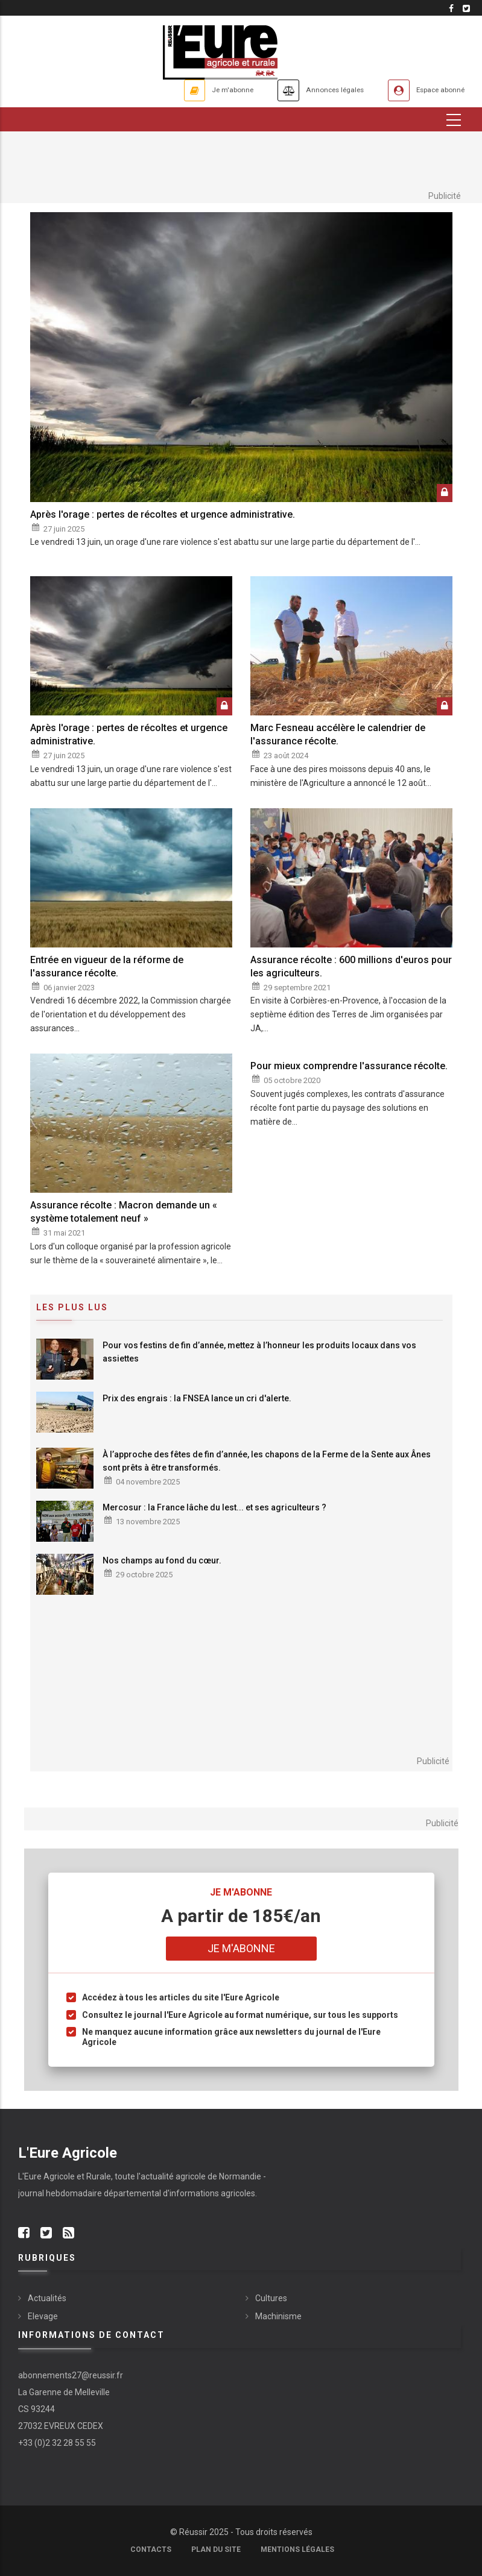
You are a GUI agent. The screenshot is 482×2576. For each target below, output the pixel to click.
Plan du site (216, 2549)
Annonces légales (307, 90)
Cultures (271, 2299)
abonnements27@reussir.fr (70, 2375)
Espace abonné (432, 90)
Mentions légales (297, 2549)
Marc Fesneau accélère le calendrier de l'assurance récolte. (337, 734)
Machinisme (278, 2317)
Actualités (47, 2299)
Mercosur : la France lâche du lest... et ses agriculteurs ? (214, 1507)
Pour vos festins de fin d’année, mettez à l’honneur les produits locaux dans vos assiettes (259, 1351)
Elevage (43, 2317)
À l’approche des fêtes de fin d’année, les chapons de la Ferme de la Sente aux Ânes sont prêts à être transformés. (267, 1461)
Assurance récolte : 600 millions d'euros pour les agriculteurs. (351, 966)
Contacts (150, 2549)
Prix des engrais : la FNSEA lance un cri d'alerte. (197, 1398)
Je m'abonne (188, 90)
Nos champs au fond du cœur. (162, 1560)
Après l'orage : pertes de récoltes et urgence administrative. (162, 514)
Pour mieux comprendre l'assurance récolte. (349, 1066)
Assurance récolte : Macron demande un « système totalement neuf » (123, 1211)
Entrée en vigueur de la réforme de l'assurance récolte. (106, 966)
